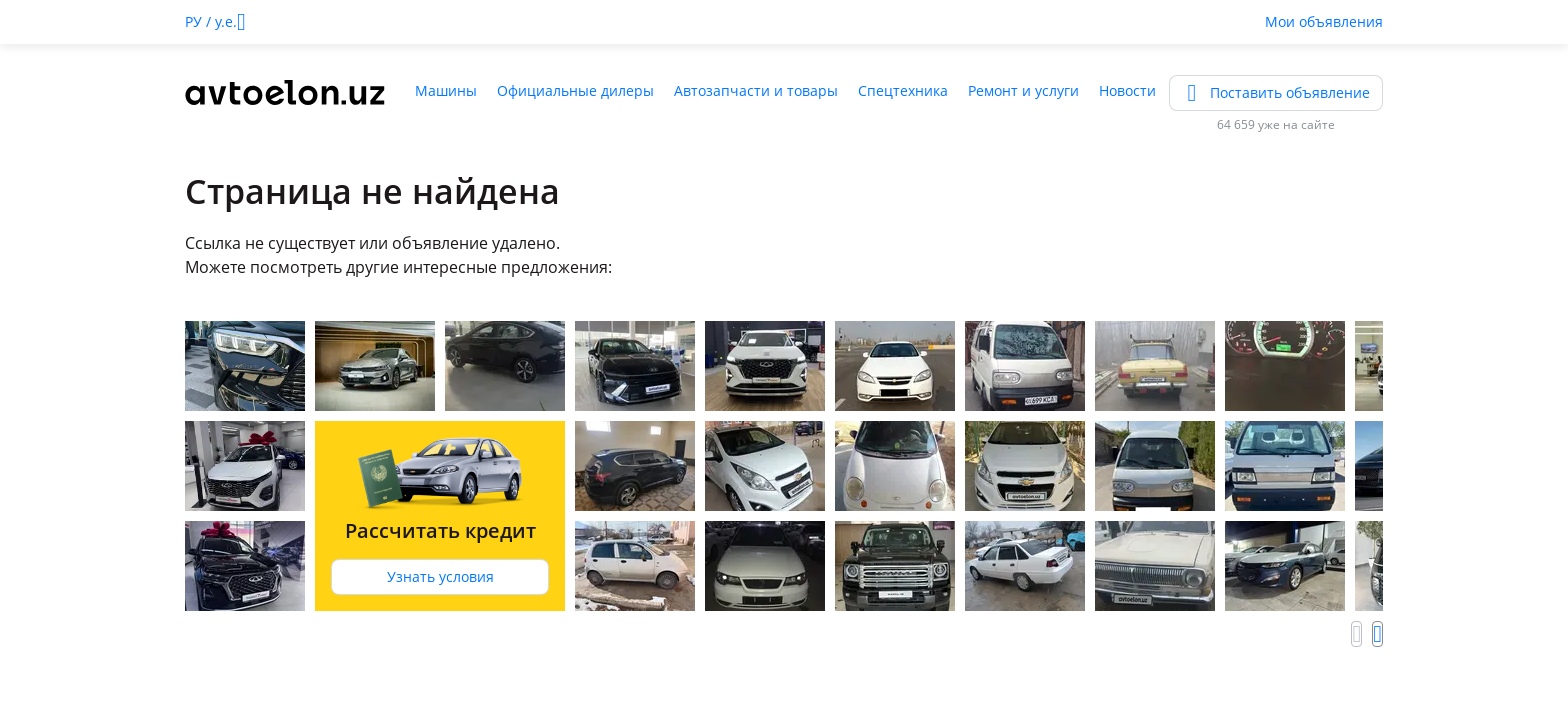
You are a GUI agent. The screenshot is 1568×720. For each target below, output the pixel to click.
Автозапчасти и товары (756, 90)
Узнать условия (440, 576)
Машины (446, 90)
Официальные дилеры (575, 90)
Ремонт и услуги (1023, 90)
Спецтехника (903, 90)
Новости (1127, 90)
